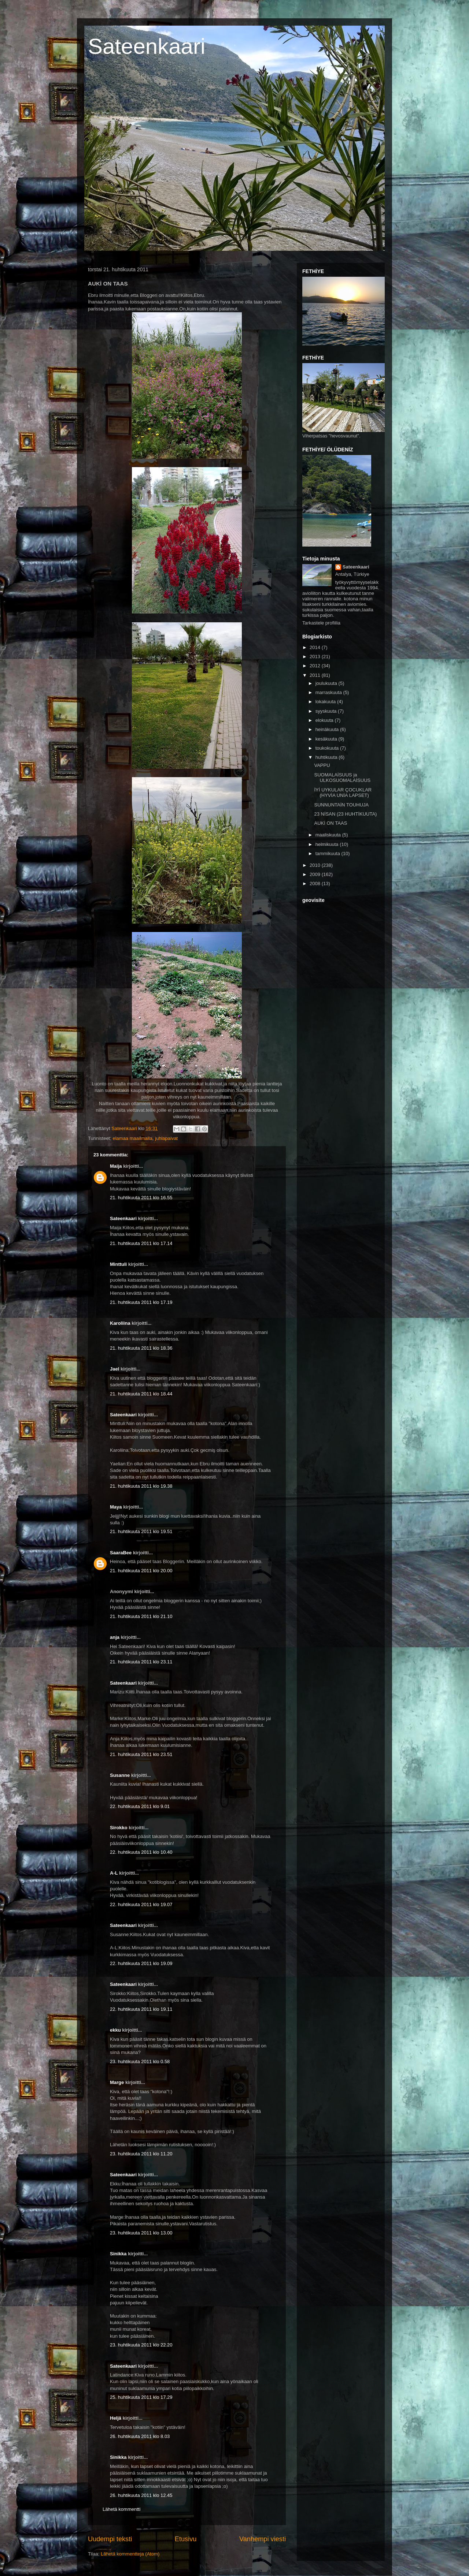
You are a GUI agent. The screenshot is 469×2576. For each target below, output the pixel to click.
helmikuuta (327, 844)
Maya (116, 1507)
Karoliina (120, 1323)
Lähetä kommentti (121, 2509)
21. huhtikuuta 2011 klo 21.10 (141, 1616)
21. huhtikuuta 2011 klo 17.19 (141, 1302)
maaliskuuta (328, 835)
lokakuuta (326, 701)
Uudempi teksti (110, 2539)
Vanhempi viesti (262, 2539)
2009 (316, 874)
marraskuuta (329, 692)
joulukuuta (327, 683)
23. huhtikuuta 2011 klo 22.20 (141, 2345)
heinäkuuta (327, 729)
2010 (316, 865)
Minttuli (118, 1264)
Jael (114, 1369)
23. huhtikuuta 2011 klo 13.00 (141, 2233)
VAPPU (322, 765)
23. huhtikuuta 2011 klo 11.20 (141, 2153)
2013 (316, 656)
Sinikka (118, 2253)
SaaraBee (121, 1552)
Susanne (120, 1775)
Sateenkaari (146, 46)
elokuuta (325, 720)
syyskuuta (326, 711)
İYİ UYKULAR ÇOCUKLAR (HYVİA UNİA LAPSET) (343, 792)
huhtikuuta (327, 757)
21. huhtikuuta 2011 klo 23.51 (141, 1754)
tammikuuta (328, 853)
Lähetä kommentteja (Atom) (130, 2554)
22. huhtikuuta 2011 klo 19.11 (141, 2009)
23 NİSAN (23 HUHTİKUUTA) (345, 814)
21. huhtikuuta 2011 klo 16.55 (141, 1197)
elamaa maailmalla (132, 1138)
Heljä (115, 2418)
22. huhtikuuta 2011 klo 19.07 (141, 1904)
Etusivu (186, 2539)
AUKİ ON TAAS (330, 823)
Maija (116, 1166)
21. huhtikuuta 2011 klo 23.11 (141, 1661)
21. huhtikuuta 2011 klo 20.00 (141, 1570)
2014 (316, 647)
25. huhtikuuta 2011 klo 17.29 (141, 2397)
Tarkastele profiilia (321, 623)
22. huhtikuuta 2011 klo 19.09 (141, 1963)
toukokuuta (327, 748)
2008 (316, 883)
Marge (117, 2082)
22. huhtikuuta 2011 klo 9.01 (140, 1806)
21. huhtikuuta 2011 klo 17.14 (141, 1243)
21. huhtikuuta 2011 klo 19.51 (141, 1531)
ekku (115, 2030)
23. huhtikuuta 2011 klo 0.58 (140, 2061)
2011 (316, 675)
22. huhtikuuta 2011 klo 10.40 (141, 1852)
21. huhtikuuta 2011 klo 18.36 (141, 1348)
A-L (114, 1873)
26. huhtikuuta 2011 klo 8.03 (140, 2436)
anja (114, 1637)
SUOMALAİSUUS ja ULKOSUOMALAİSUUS (342, 777)
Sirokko (119, 1827)
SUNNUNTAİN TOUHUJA (341, 805)
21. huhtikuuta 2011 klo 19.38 (141, 1486)
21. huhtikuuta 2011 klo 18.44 (141, 1394)
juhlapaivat (166, 1138)
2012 (316, 665)
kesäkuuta (327, 739)
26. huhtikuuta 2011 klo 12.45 (141, 2495)
